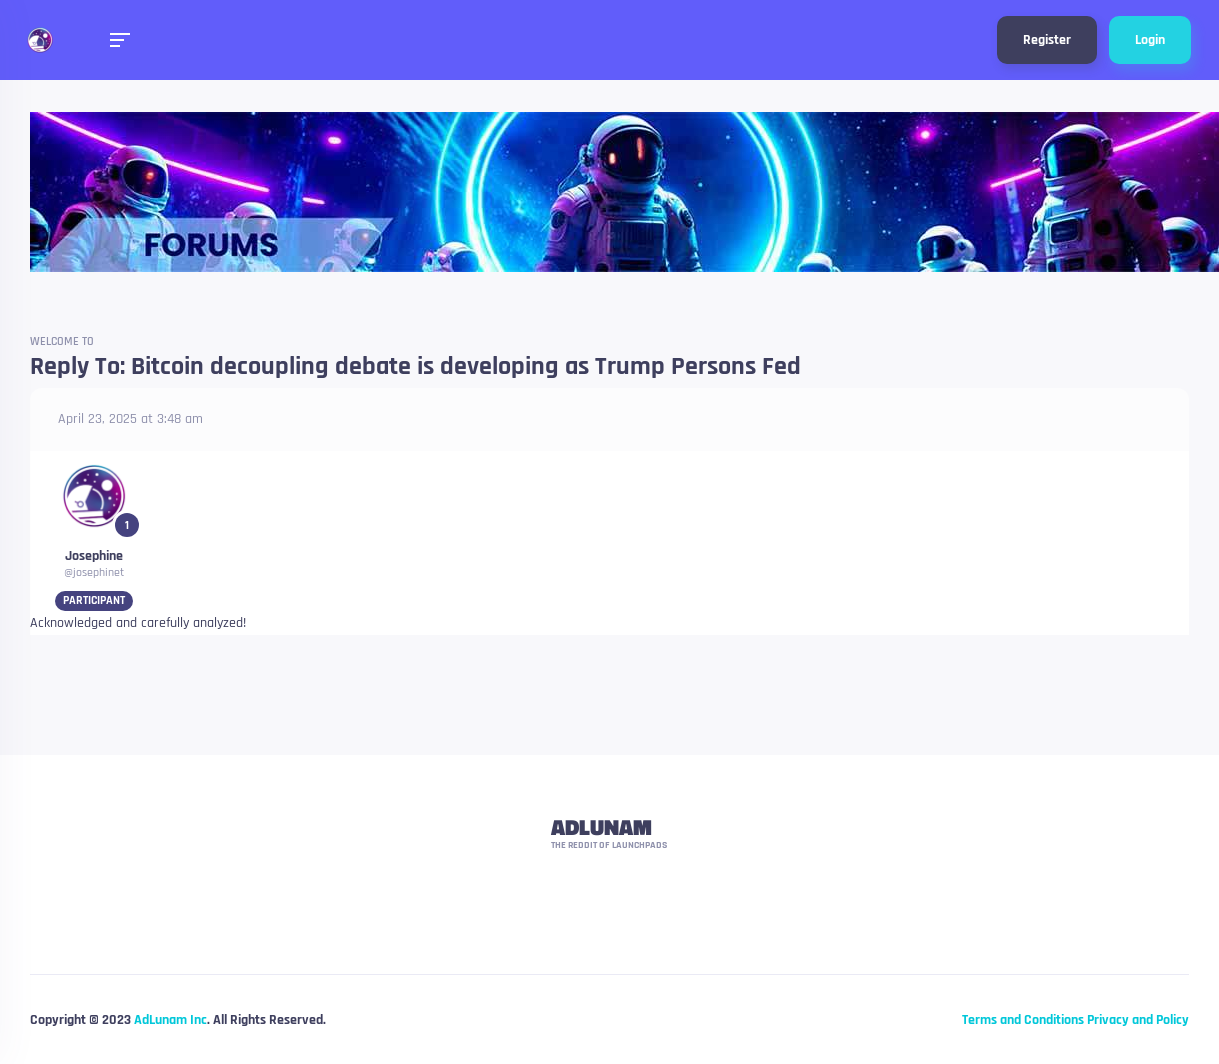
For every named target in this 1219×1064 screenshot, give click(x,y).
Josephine (94, 556)
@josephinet (94, 572)
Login (1150, 40)
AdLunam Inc (170, 1020)
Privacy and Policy (1138, 1020)
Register (1047, 40)
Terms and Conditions (1023, 1020)
